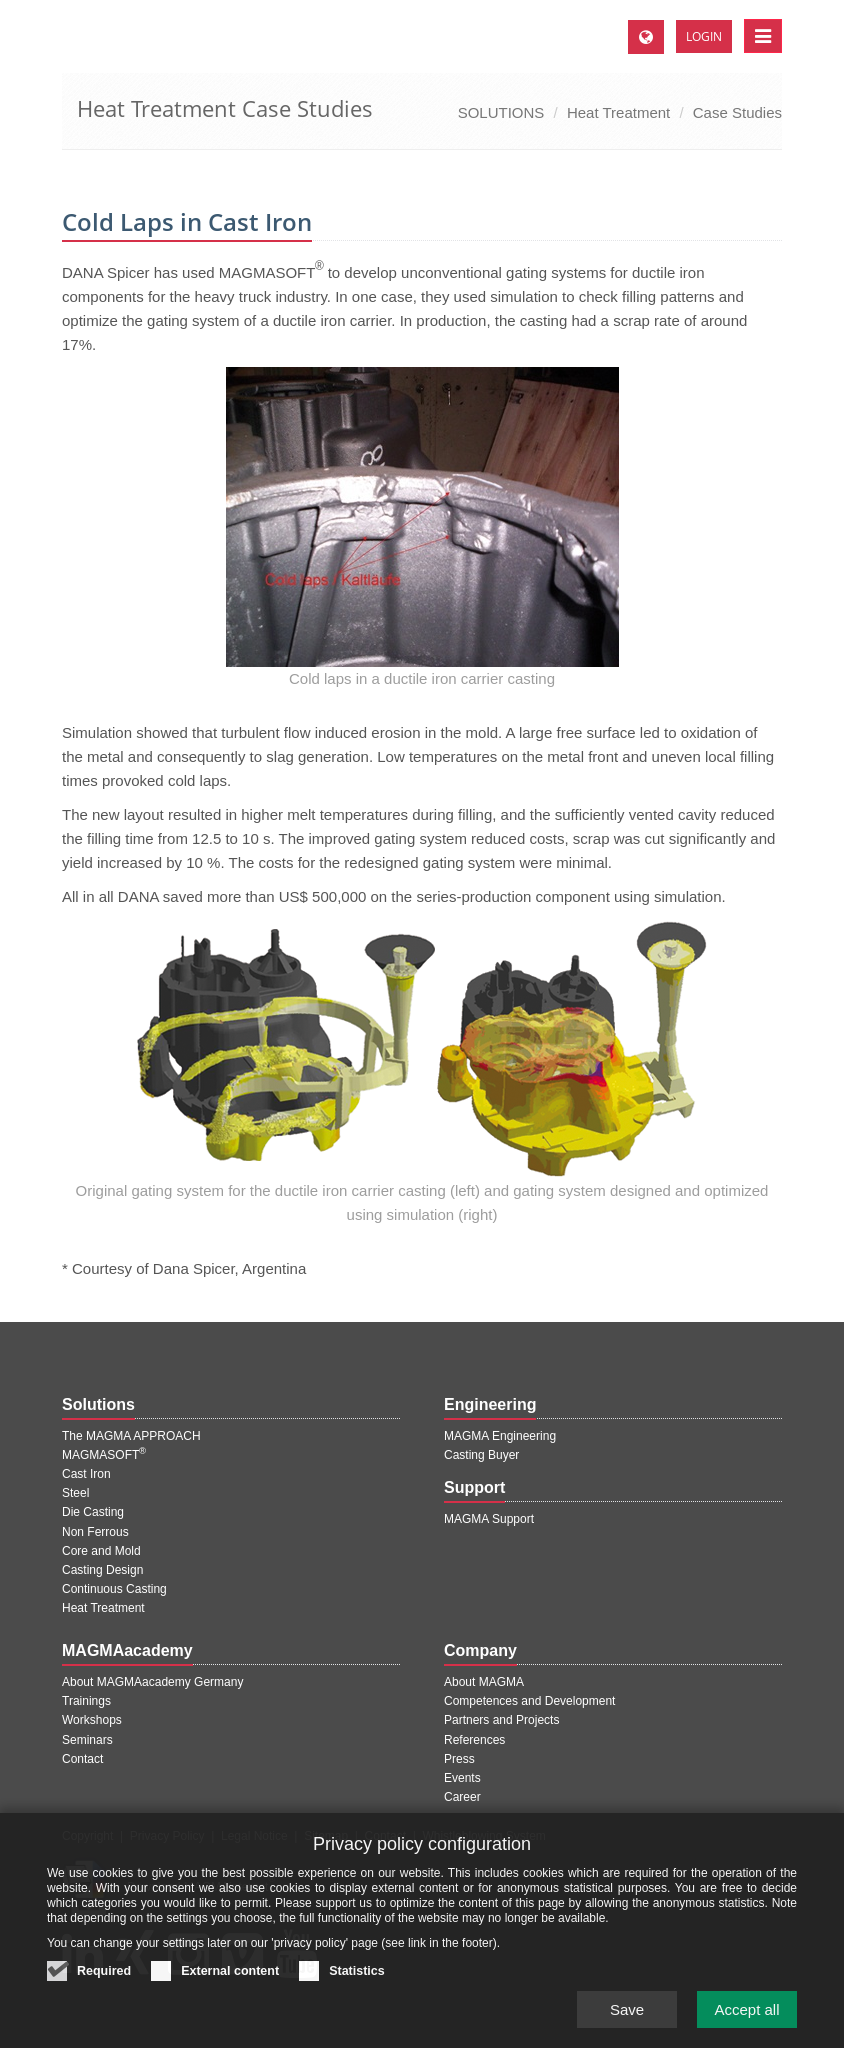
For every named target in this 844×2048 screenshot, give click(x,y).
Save (627, 2016)
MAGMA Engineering (500, 1436)
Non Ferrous (95, 1532)
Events (462, 1778)
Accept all (746, 2016)
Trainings (86, 1701)
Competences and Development (529, 1701)
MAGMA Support (489, 1519)
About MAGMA (484, 1682)
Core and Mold (101, 1551)
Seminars (87, 1740)
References (474, 1740)
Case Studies (737, 112)
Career (462, 1797)
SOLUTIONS (501, 112)
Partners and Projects (501, 1720)
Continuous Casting (114, 1589)
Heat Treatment (618, 112)
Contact (82, 1759)
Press (459, 1759)
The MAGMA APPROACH (131, 1436)
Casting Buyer (481, 1455)
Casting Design (102, 1570)
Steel (75, 1493)
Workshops (92, 1720)
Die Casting (93, 1512)
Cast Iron (86, 1474)
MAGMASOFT (104, 1455)
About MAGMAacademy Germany (152, 1682)
